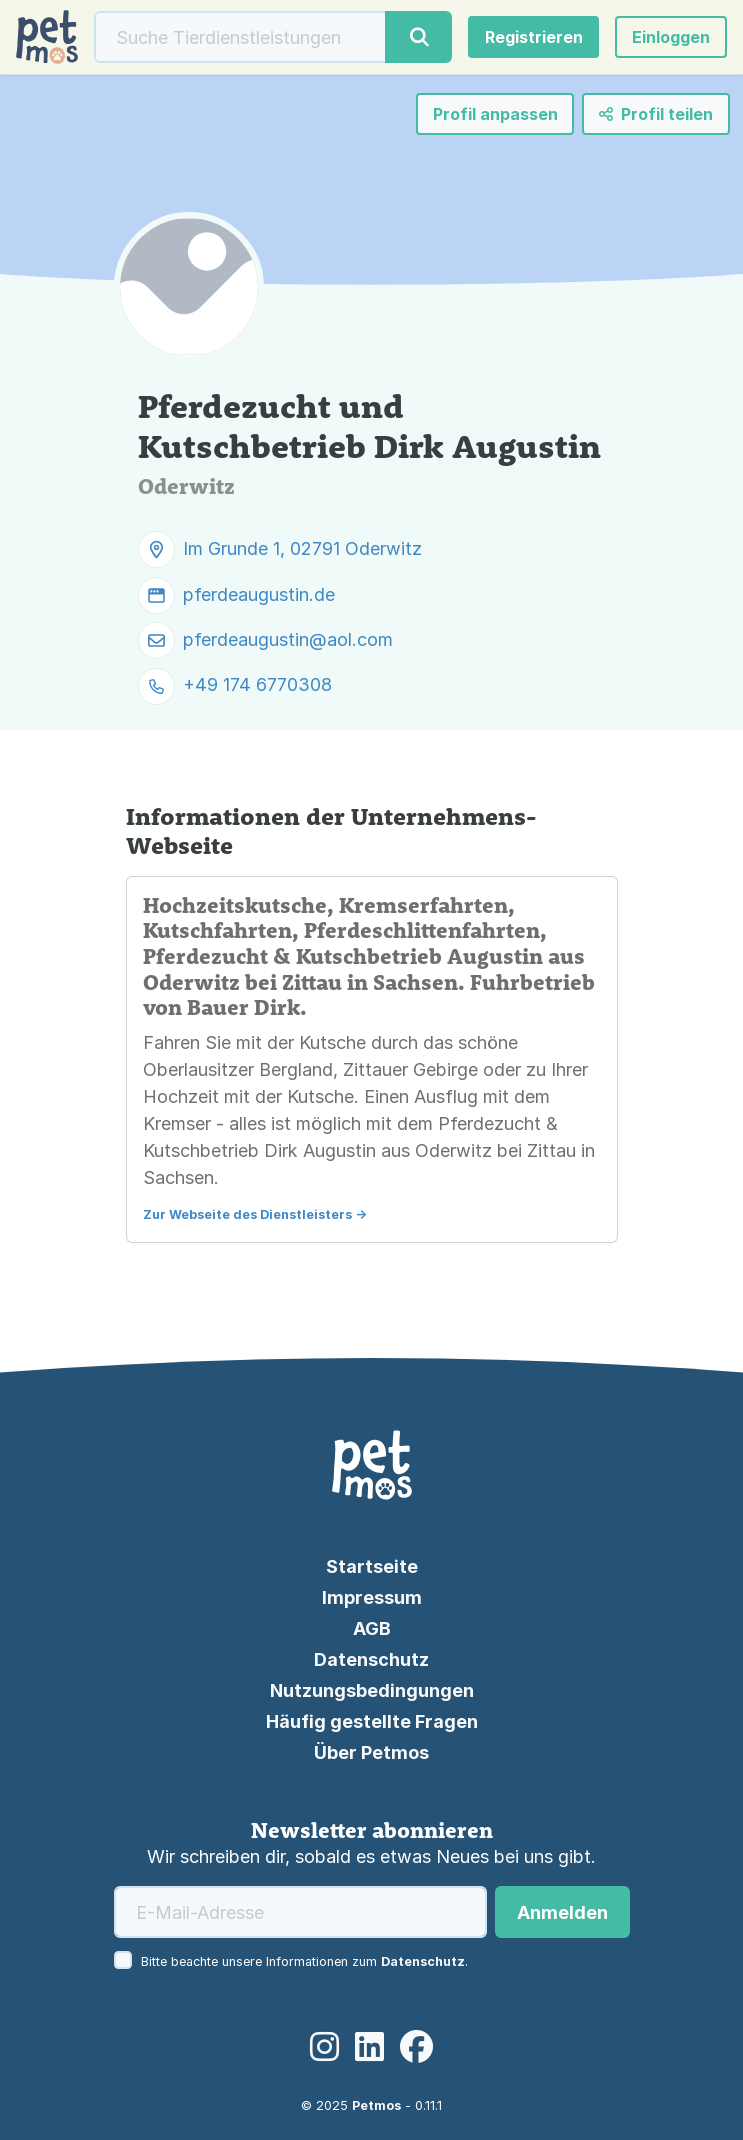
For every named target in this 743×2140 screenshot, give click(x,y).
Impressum (372, 1597)
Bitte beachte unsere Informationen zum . (304, 1961)
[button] (671, 37)
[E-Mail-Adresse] (300, 1912)
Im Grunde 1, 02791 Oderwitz (302, 548)
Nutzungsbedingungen (372, 1690)
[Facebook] (416, 2048)
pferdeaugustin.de (259, 594)
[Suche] (240, 37)
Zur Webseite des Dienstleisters (247, 1214)
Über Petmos (371, 1752)
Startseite (372, 1566)
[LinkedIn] (369, 2048)
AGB (372, 1628)
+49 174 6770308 (257, 685)
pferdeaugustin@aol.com (288, 639)
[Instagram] (324, 2048)
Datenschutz (371, 1659)
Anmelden (562, 1912)
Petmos (376, 2105)
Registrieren (534, 37)
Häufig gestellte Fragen (372, 1721)
